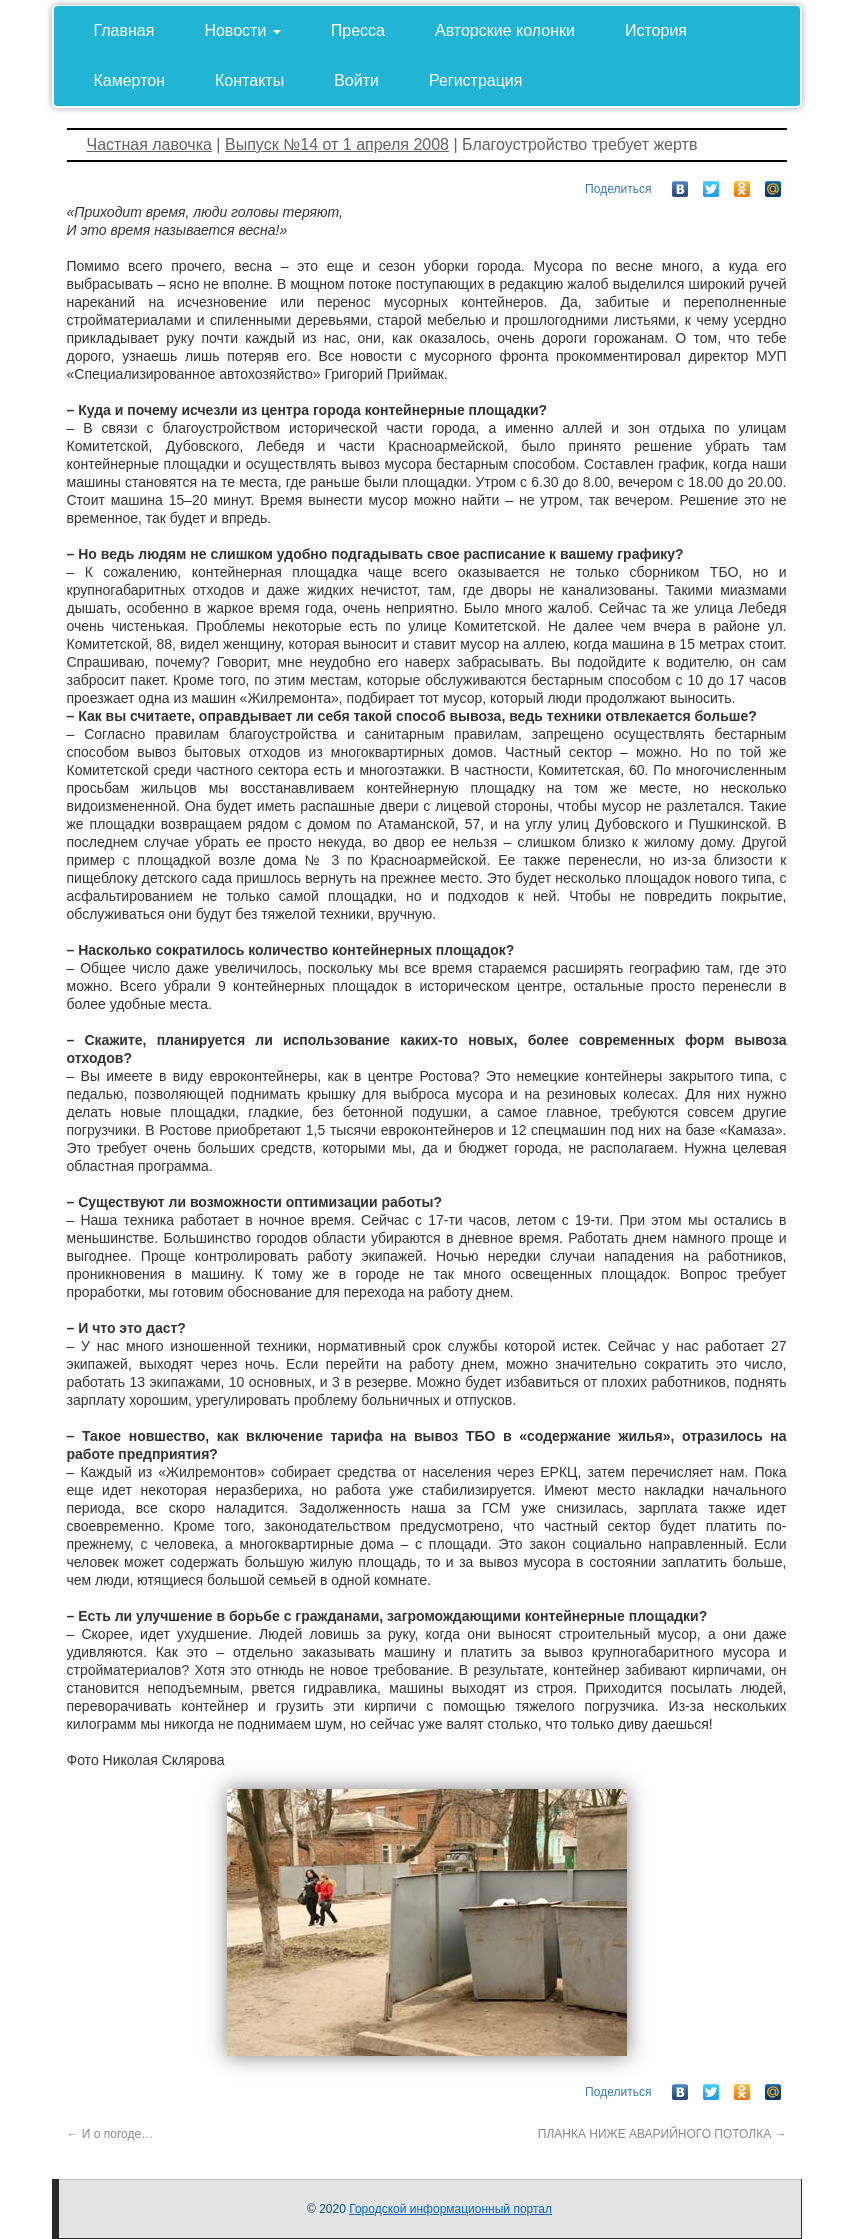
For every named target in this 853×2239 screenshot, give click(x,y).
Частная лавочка (149, 144)
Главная (124, 30)
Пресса (358, 30)
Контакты (249, 80)
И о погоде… (110, 2134)
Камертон (130, 80)
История (656, 30)
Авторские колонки (505, 30)
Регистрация (476, 80)
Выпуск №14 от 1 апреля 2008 (337, 144)
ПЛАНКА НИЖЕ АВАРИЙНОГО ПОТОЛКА (662, 2134)
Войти (356, 80)
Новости (242, 30)
